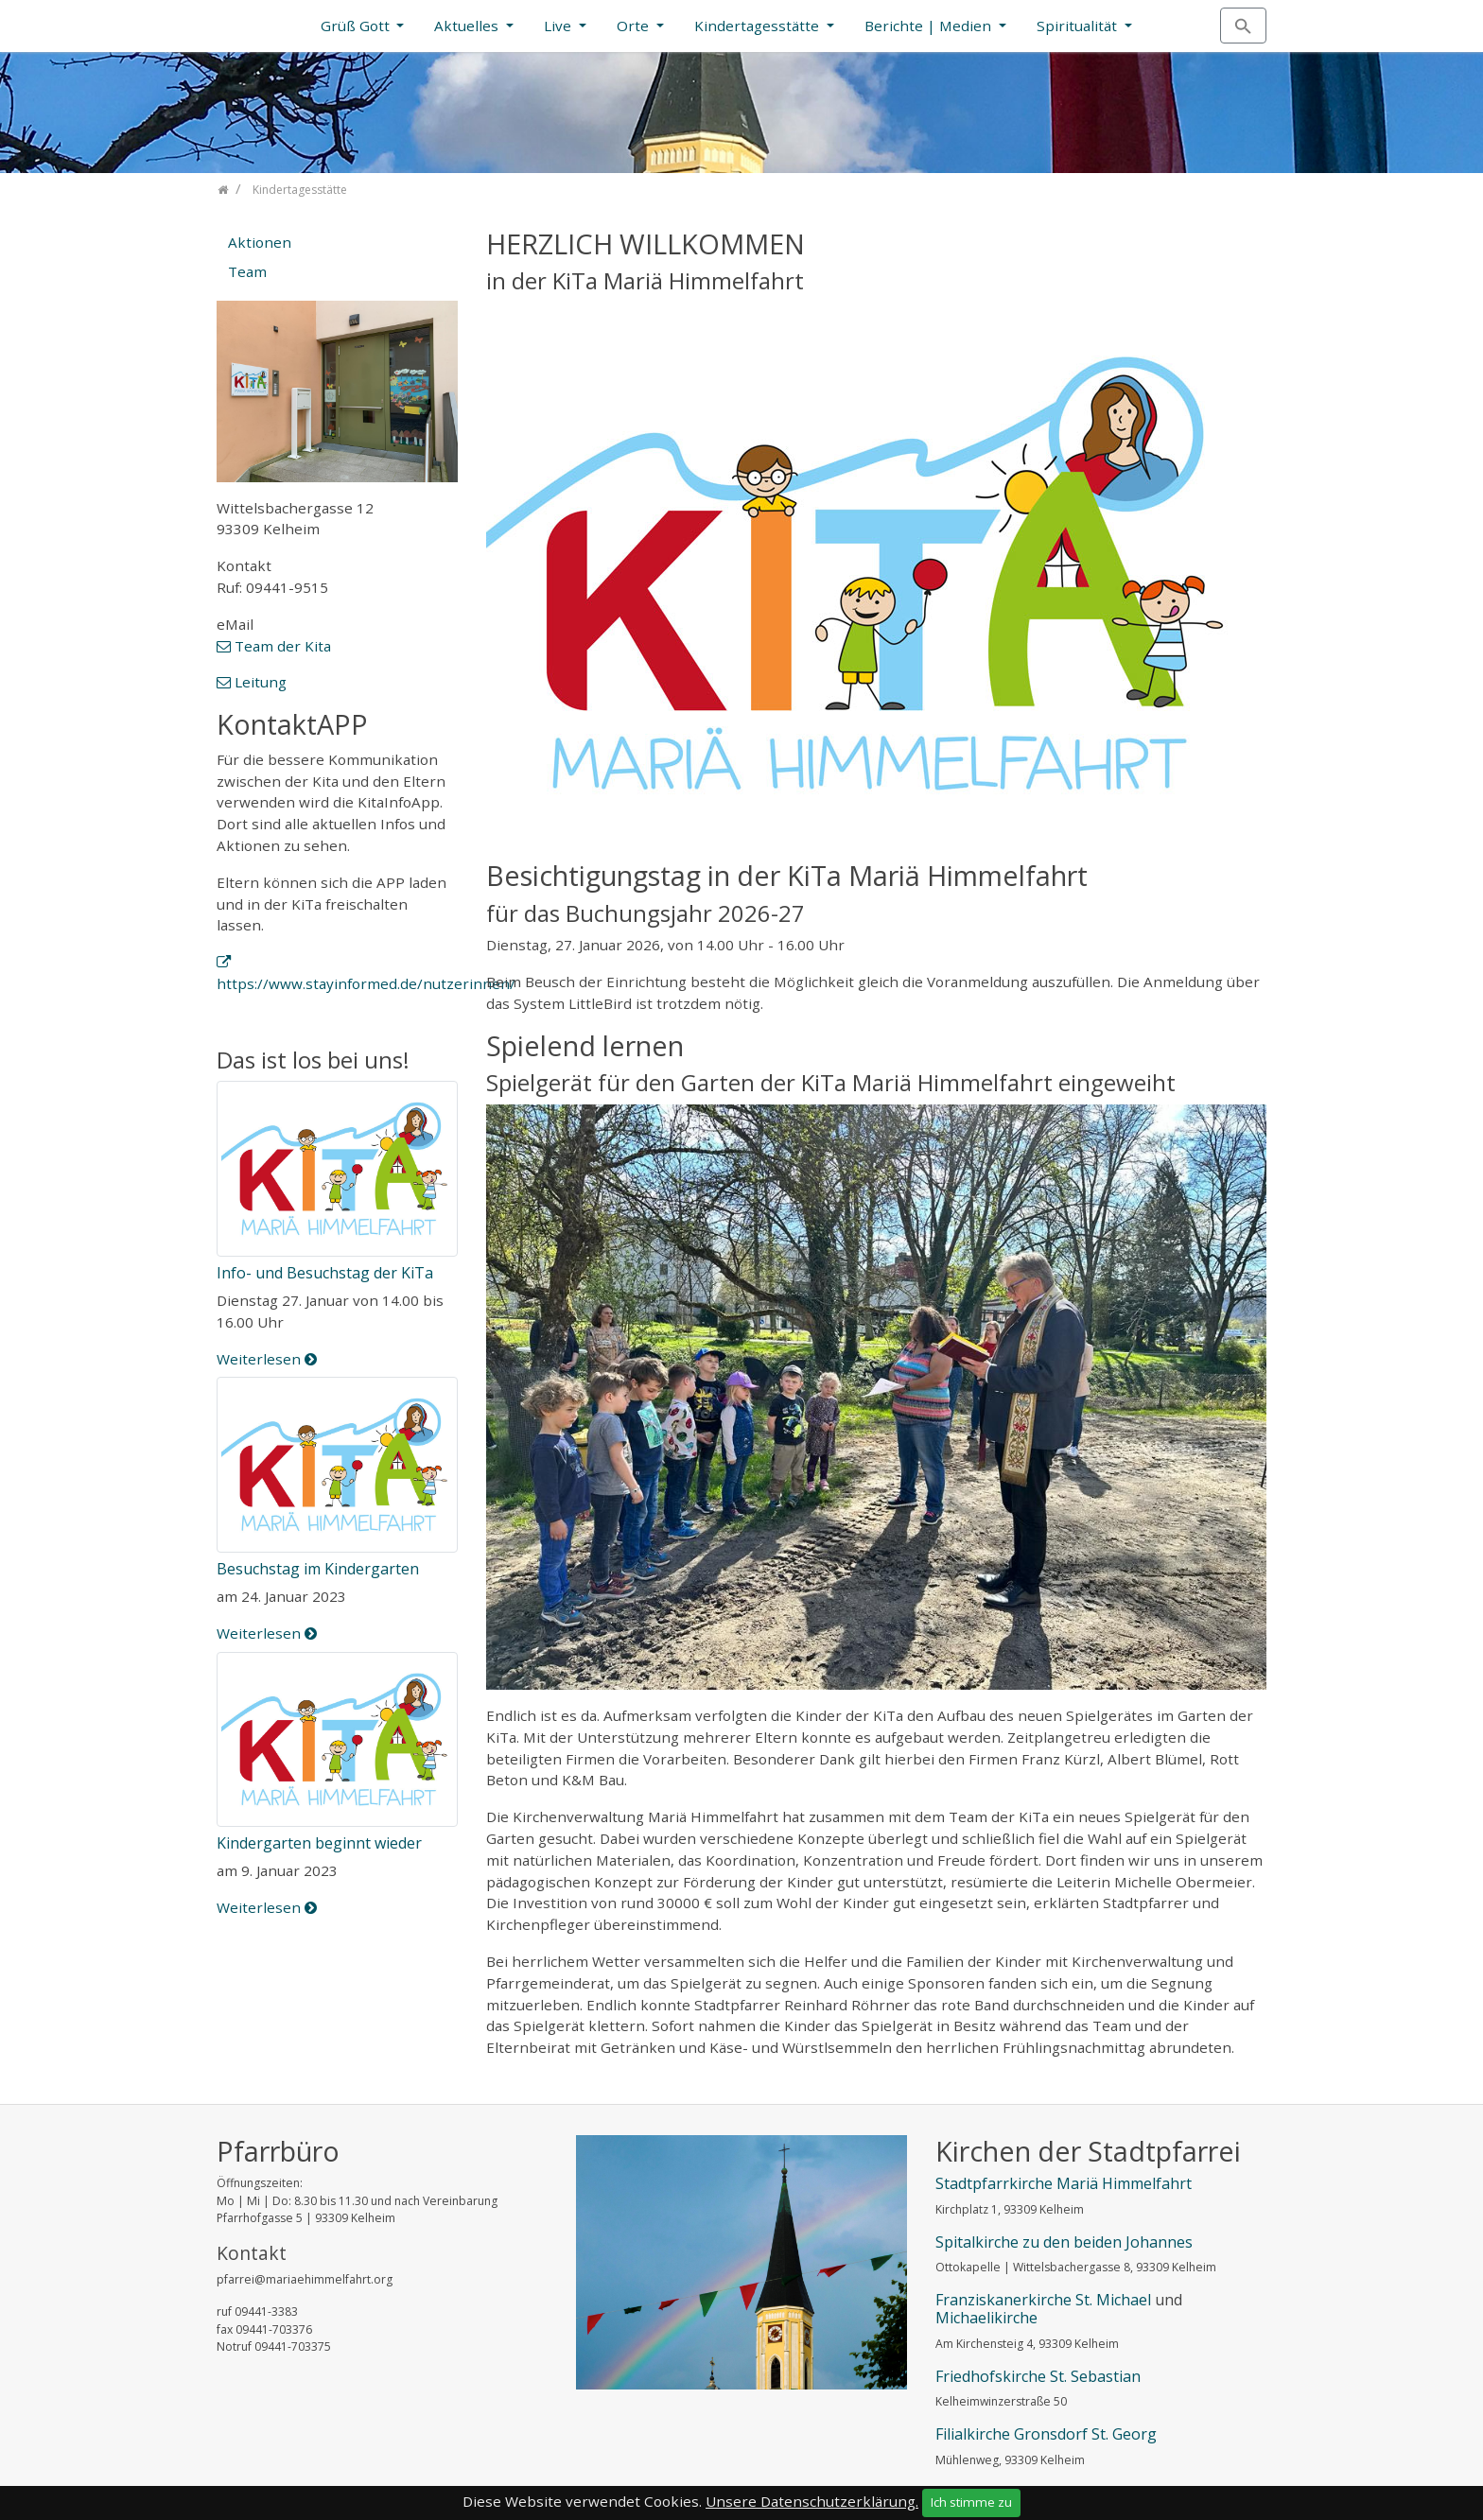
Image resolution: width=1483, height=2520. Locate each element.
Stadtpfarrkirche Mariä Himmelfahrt (1063, 2183)
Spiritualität (1079, 25)
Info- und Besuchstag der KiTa (325, 1272)
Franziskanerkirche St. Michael (1043, 2299)
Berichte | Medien (929, 25)
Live (559, 25)
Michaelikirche (986, 2317)
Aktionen (259, 242)
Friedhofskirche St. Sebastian (1038, 2376)
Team (247, 271)
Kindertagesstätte (758, 25)
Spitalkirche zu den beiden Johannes (1064, 2242)
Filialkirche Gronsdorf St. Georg (1046, 2434)
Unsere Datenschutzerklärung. (812, 2501)
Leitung (261, 681)
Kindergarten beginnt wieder (319, 1843)
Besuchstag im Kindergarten (318, 1568)
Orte (635, 25)
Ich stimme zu (971, 2502)
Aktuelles (468, 25)
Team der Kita (283, 645)
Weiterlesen (267, 1358)
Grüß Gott (357, 25)
